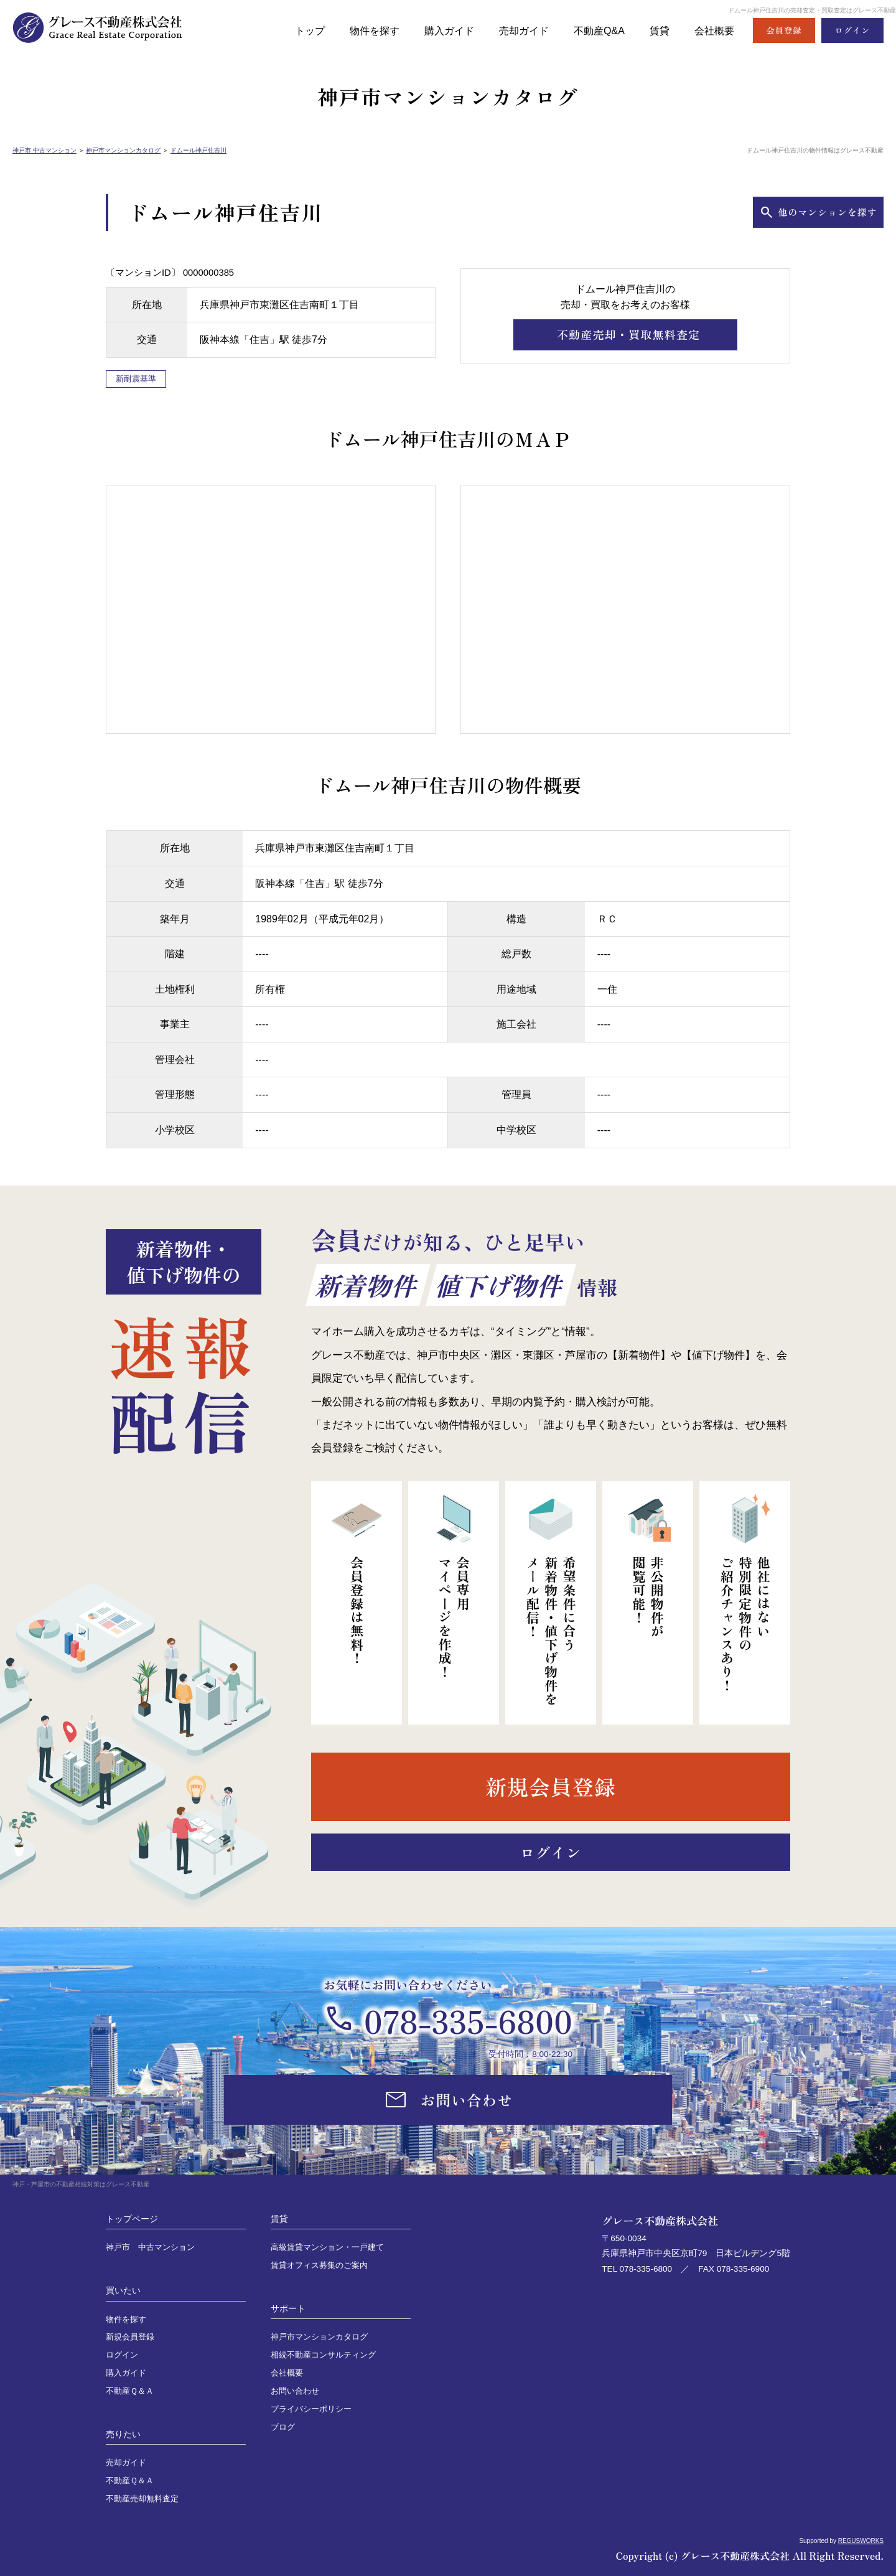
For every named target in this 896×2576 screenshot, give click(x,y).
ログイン (122, 2355)
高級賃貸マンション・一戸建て (327, 2247)
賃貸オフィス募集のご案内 (319, 2265)
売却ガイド (515, 30)
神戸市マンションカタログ (123, 150)
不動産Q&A (594, 30)
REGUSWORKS (861, 2540)
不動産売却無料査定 (142, 2498)
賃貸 (656, 30)
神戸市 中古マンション (44, 150)
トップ (293, 30)
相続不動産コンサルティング (323, 2355)
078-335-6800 (468, 2020)
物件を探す (360, 30)
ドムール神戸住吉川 (198, 150)
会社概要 (713, 30)
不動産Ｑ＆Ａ (130, 2391)
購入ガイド (437, 30)
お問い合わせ (295, 2391)
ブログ (283, 2427)
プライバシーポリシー (311, 2409)
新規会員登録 (130, 2337)
